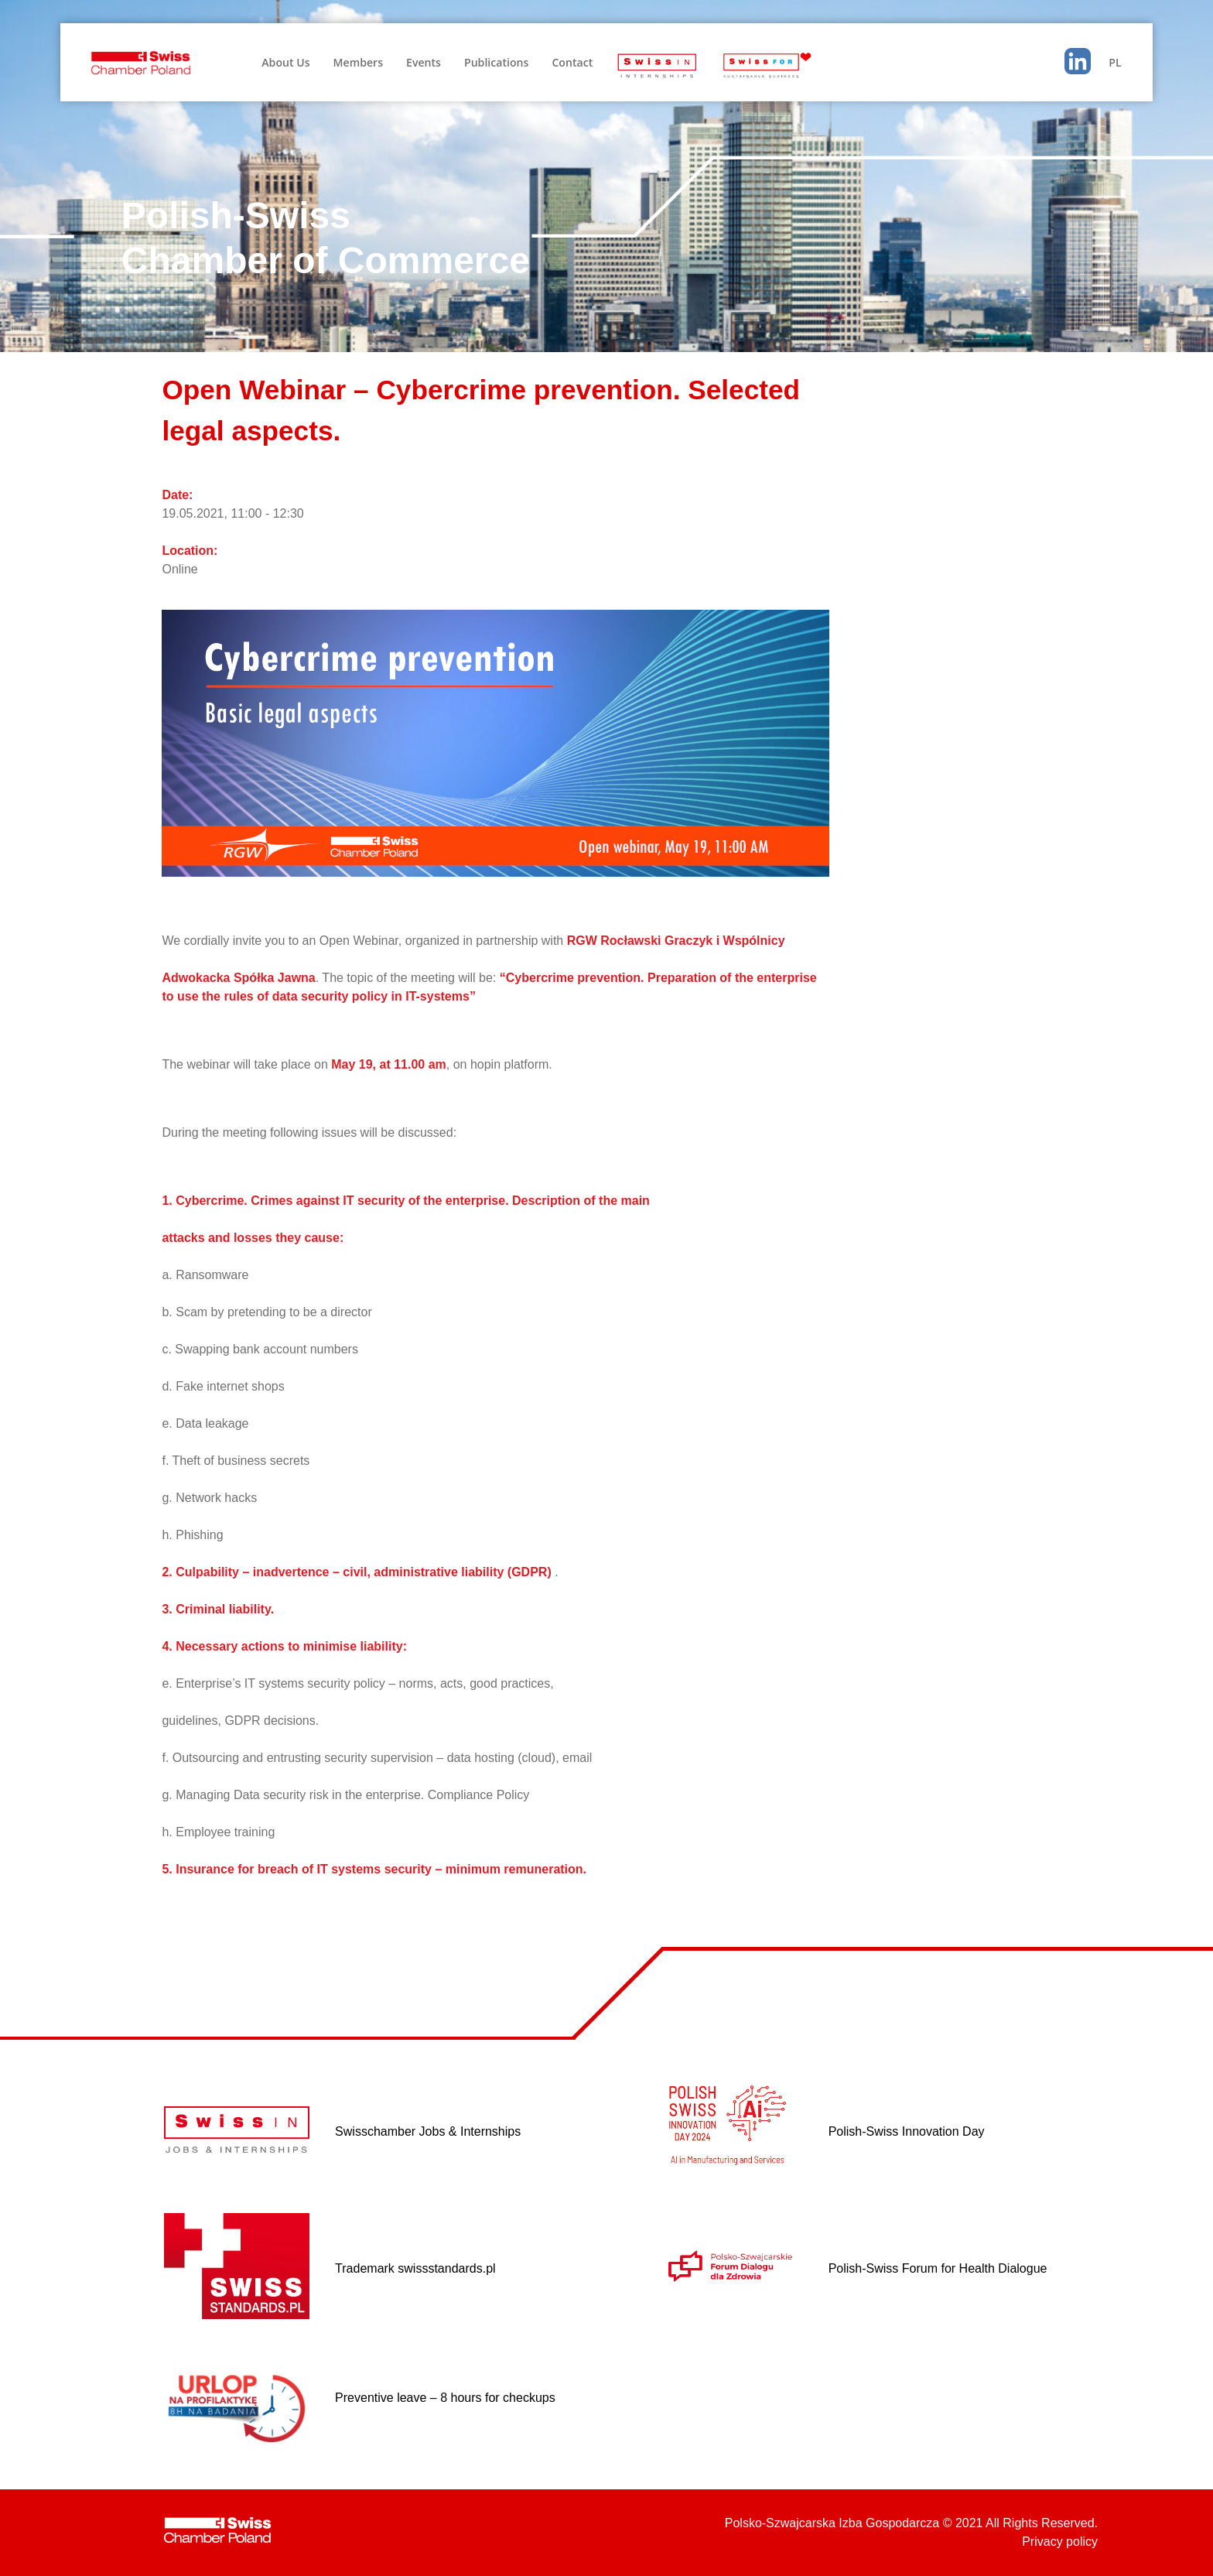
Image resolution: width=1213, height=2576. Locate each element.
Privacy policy (1060, 2541)
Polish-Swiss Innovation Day (907, 2131)
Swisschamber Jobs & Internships (428, 2131)
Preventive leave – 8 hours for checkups (445, 2397)
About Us (285, 62)
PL (1115, 62)
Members (358, 62)
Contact (572, 62)
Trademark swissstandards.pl (415, 2268)
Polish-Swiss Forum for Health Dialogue (938, 2268)
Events (423, 62)
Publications (496, 62)
